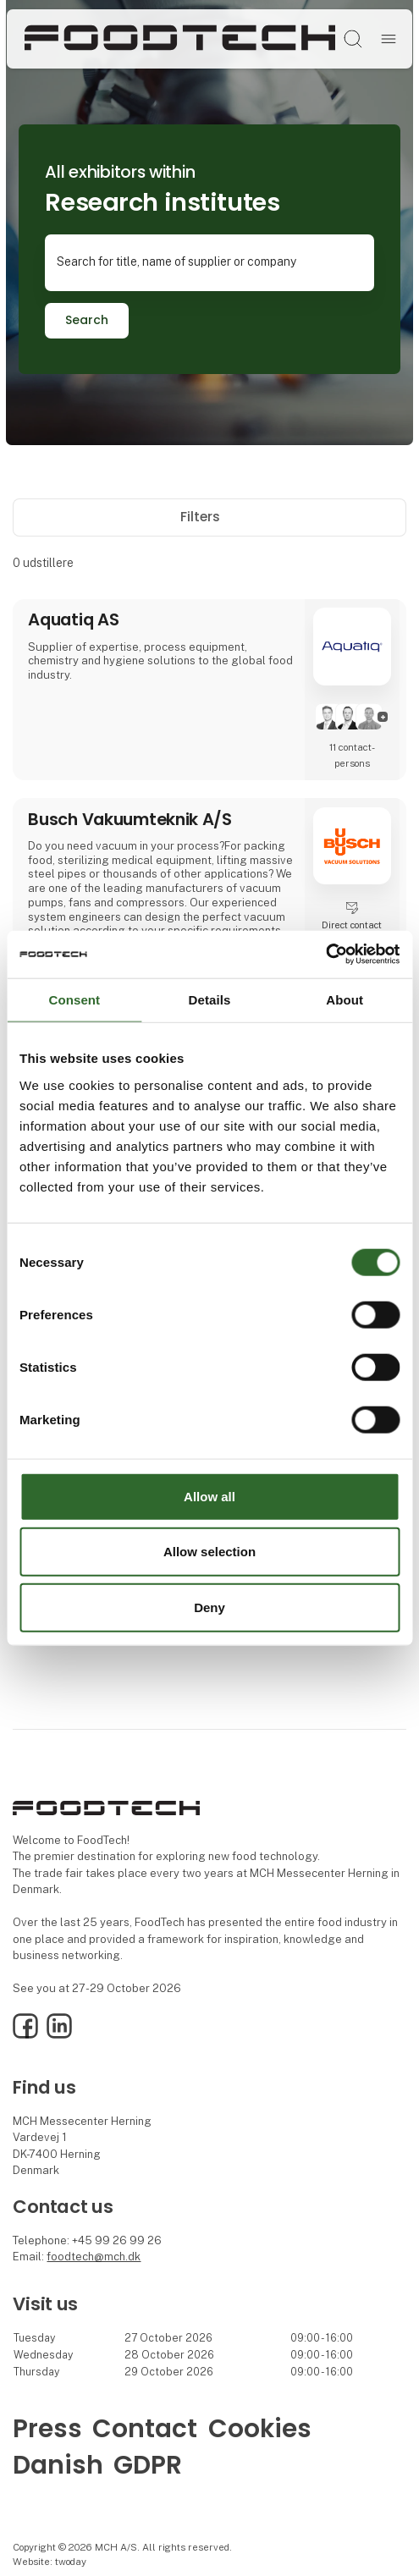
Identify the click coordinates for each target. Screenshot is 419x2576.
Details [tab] (210, 999)
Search (86, 319)
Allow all (209, 1496)
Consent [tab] (74, 999)
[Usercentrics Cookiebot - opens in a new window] (325, 955)
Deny (209, 1606)
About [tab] (344, 999)
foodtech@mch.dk (94, 2256)
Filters (209, 516)
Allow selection (209, 1551)
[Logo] (180, 38)
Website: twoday (49, 2562)
